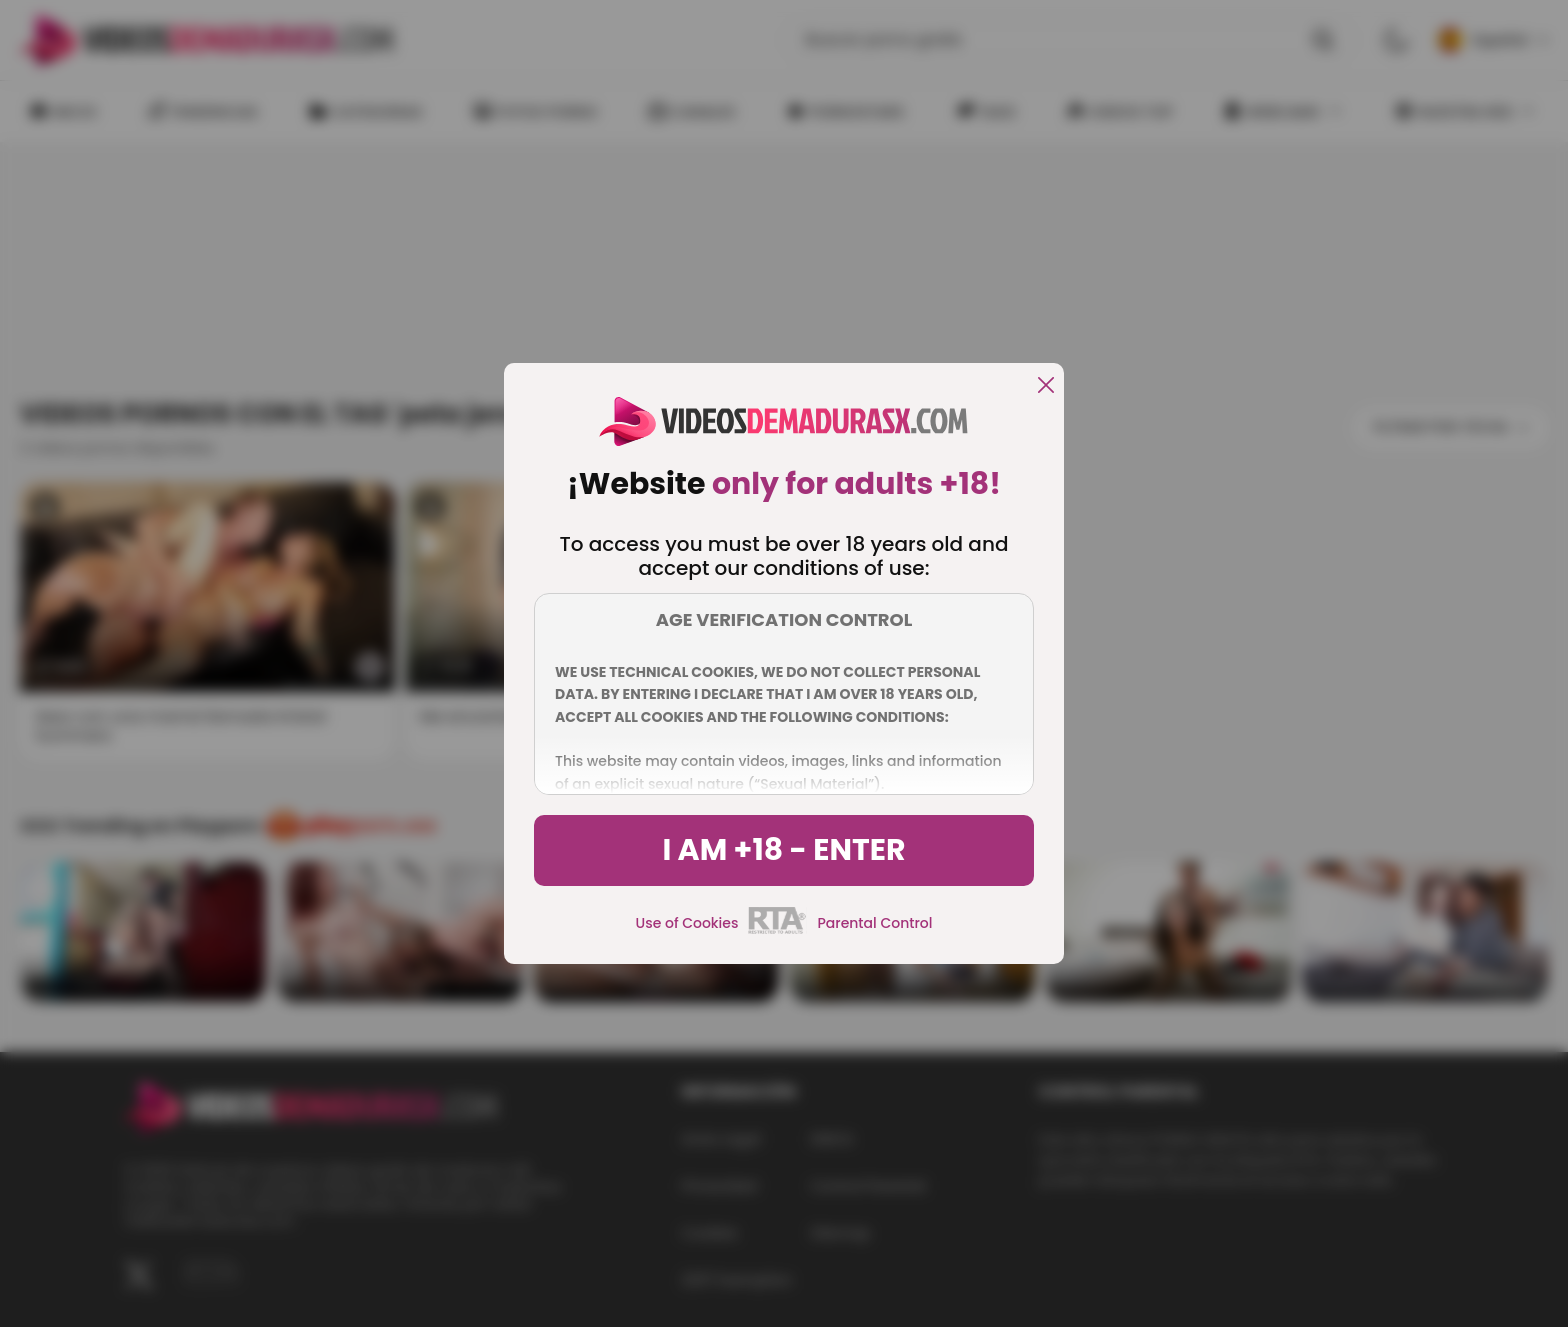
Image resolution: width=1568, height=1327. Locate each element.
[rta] (777, 931)
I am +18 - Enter (783, 850)
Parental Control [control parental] (874, 923)
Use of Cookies (687, 923)
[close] (1046, 386)
